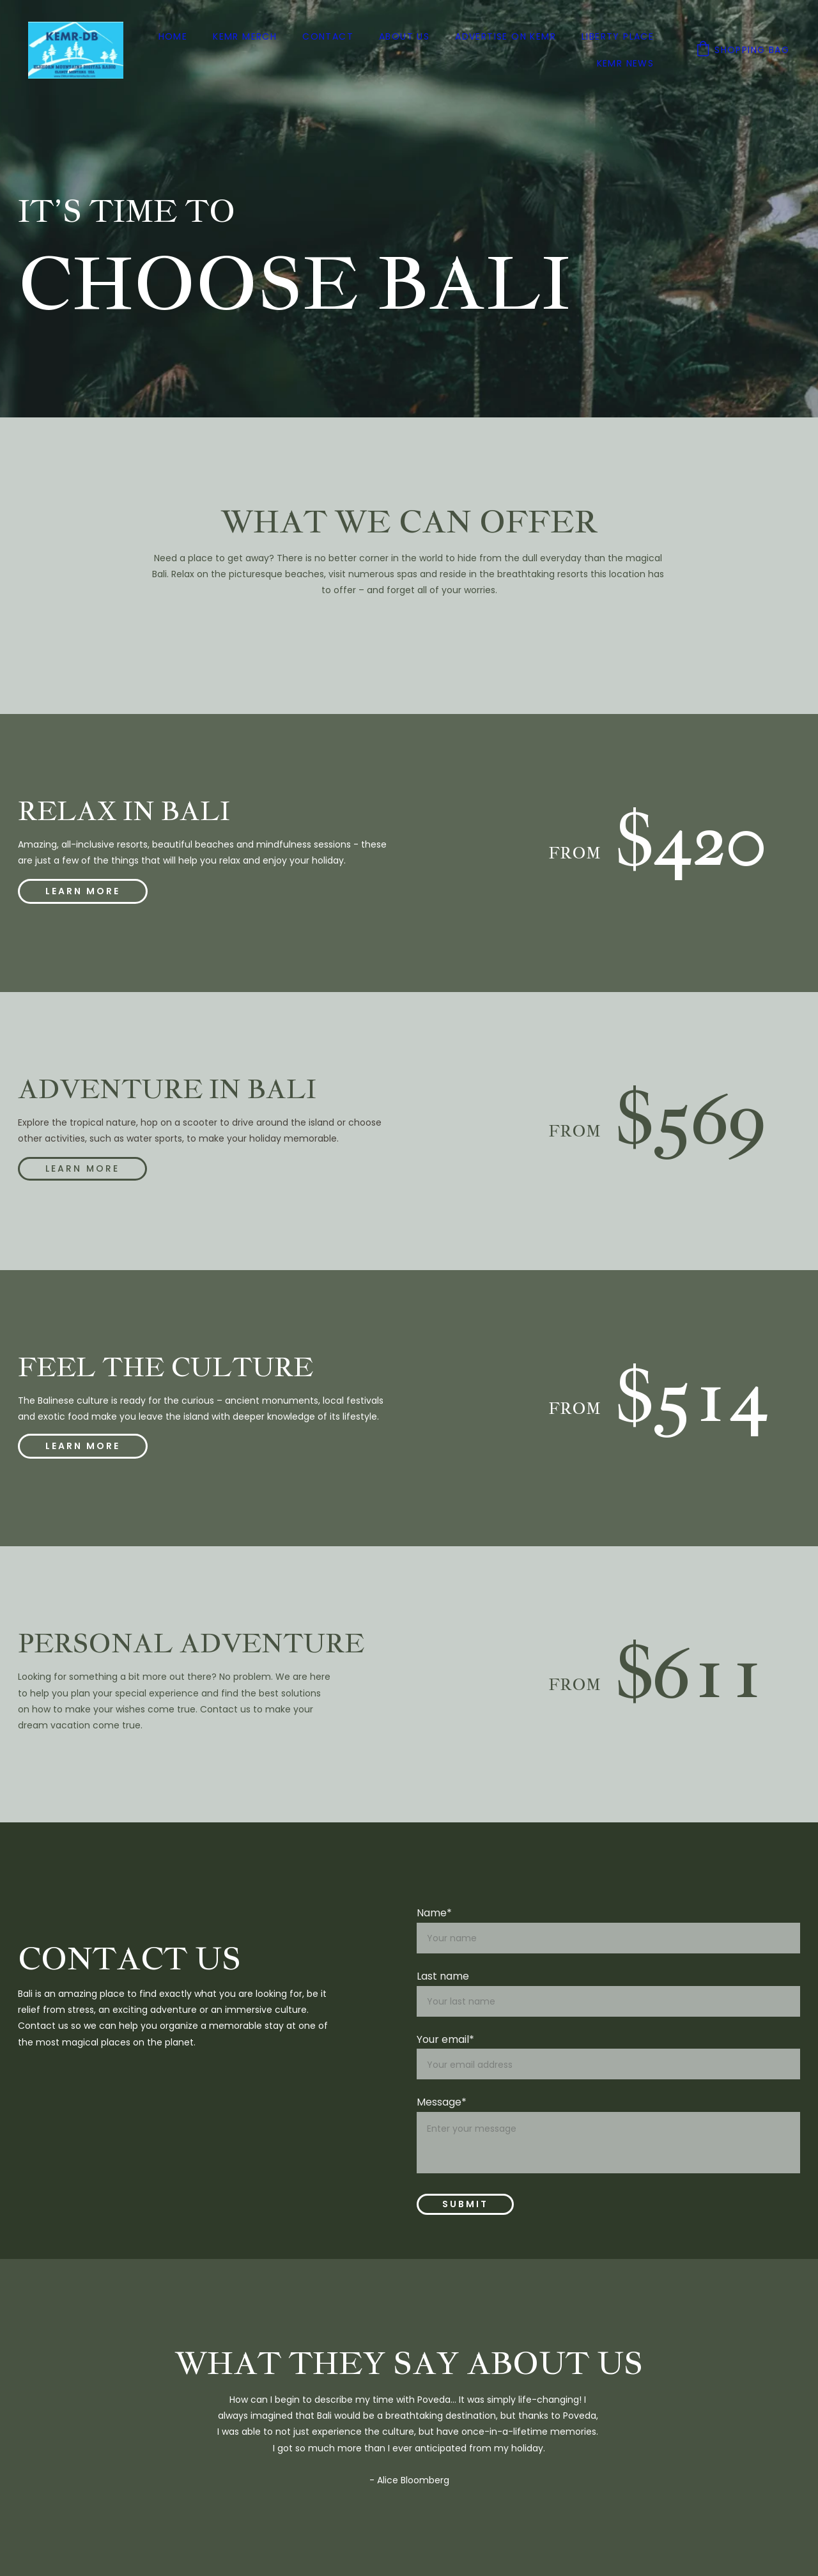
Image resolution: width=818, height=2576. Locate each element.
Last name (443, 1976)
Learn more (82, 1168)
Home (173, 36)
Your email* (445, 2039)
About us (404, 36)
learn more (83, 891)
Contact (327, 36)
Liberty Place (618, 36)
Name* (434, 1912)
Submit (465, 2204)
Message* (442, 2102)
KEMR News (625, 63)
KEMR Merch (245, 36)
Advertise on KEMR (505, 36)
